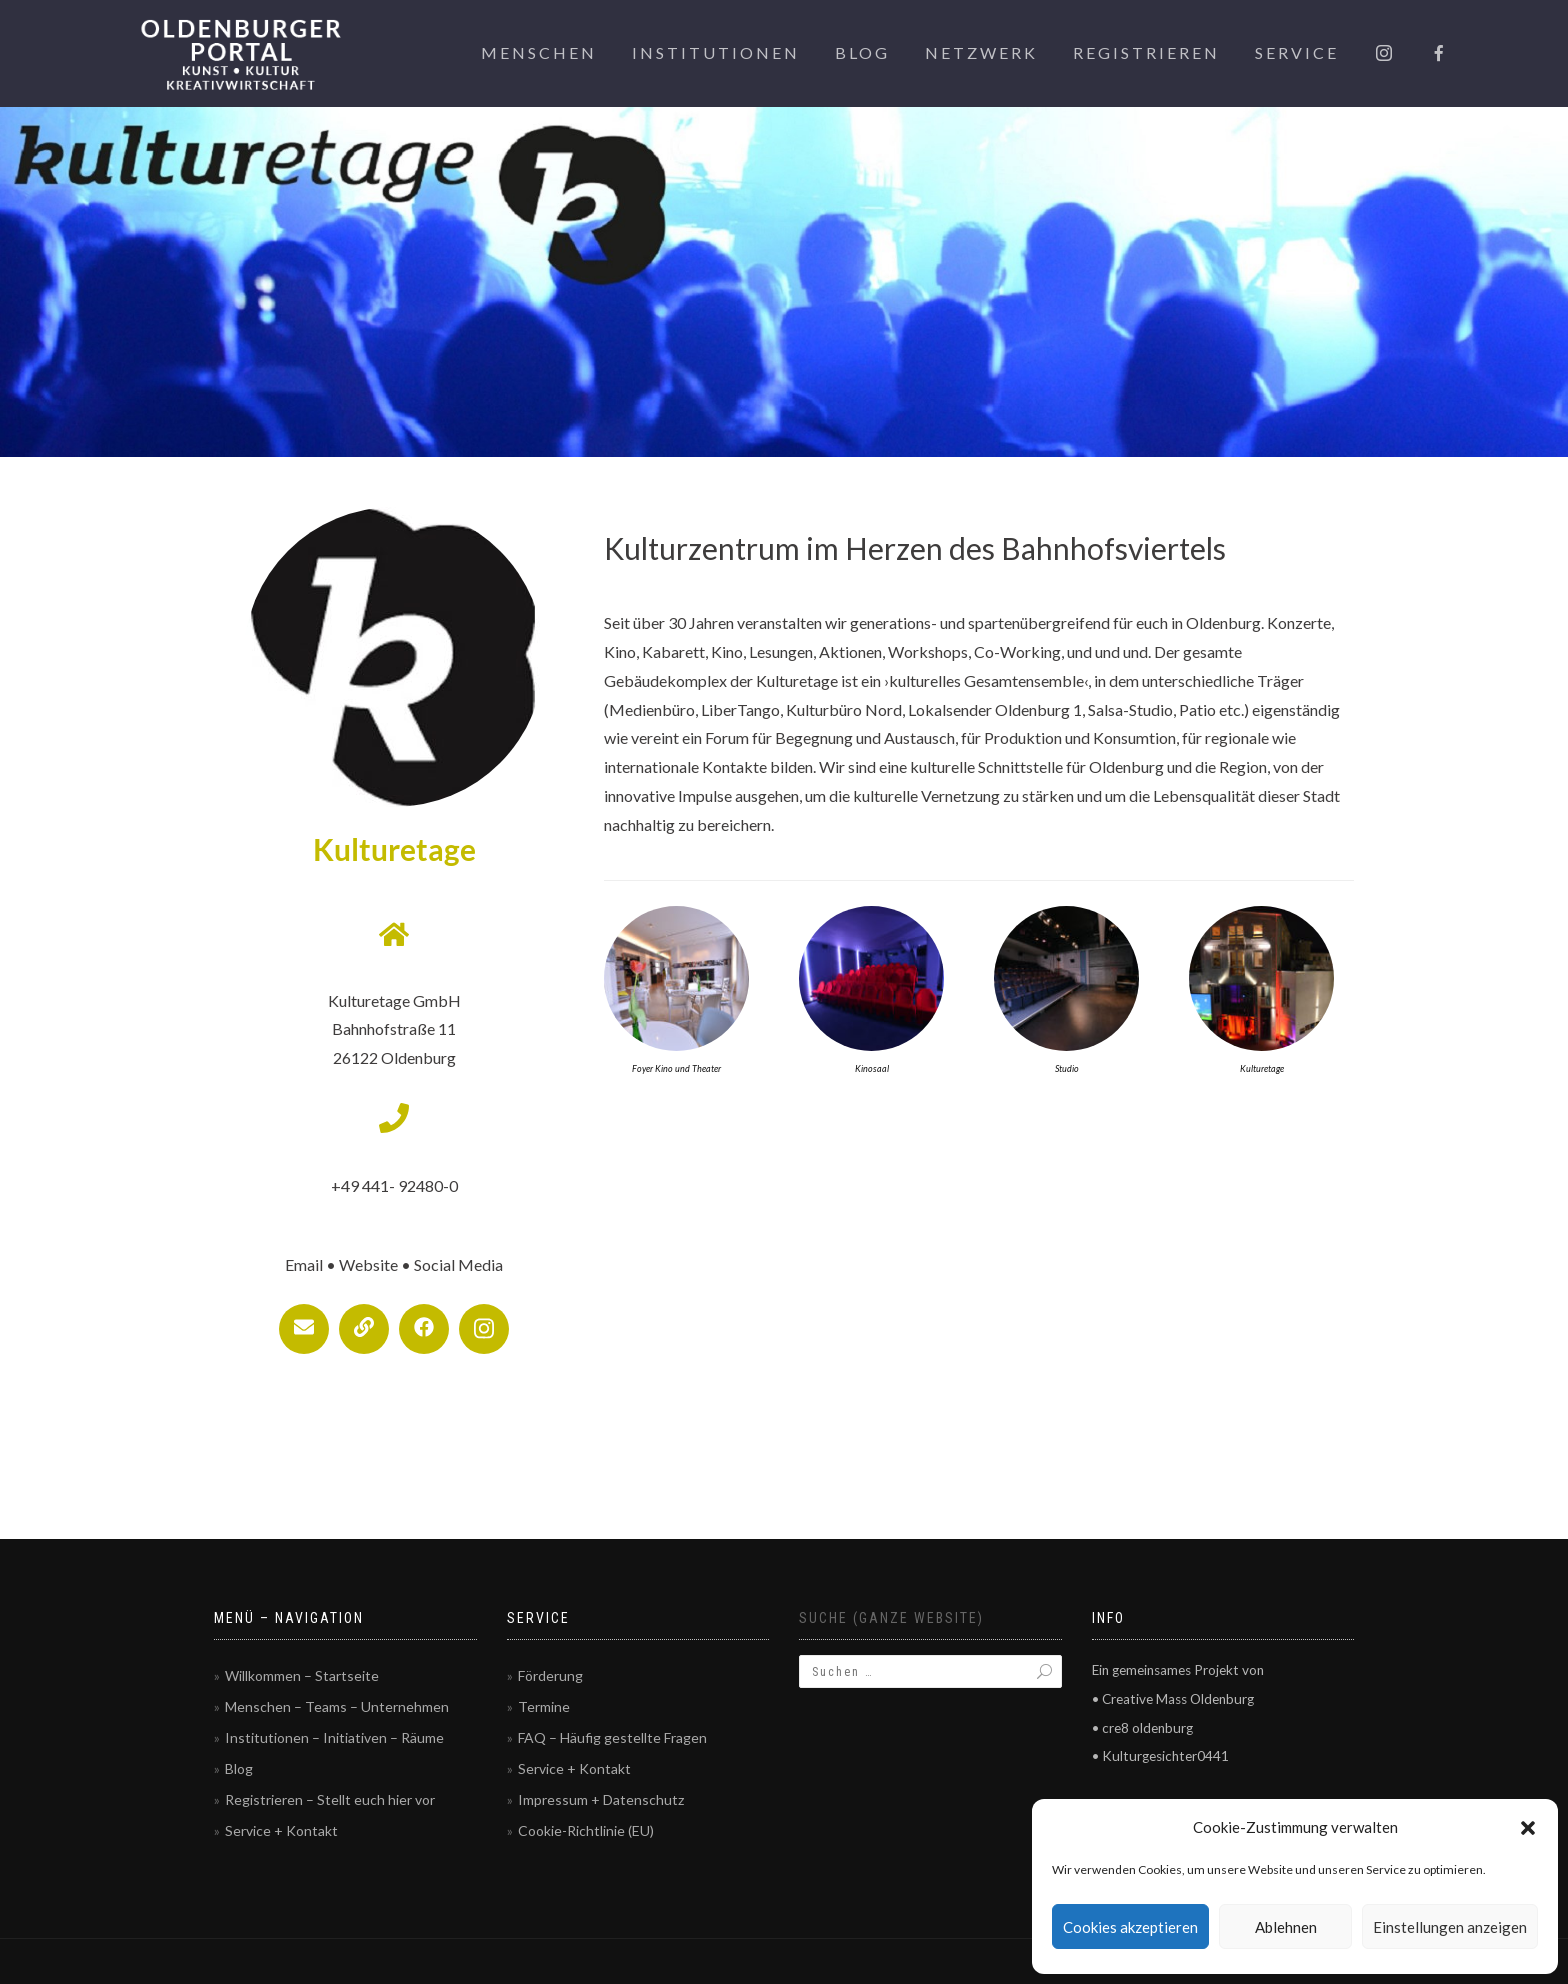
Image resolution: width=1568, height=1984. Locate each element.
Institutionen (716, 52)
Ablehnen (1286, 1927)
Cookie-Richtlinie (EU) (586, 1830)
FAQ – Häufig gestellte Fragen (612, 1737)
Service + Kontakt (281, 1830)
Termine (544, 1706)
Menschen (539, 52)
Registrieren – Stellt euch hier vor (330, 1799)
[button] (1528, 1828)
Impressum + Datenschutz (601, 1799)
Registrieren (1146, 52)
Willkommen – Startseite (302, 1675)
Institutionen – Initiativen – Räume (334, 1737)
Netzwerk (981, 52)
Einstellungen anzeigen (1450, 1927)
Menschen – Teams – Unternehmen (337, 1706)
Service (1297, 52)
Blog (862, 52)
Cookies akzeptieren (1130, 1927)
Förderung (550, 1675)
